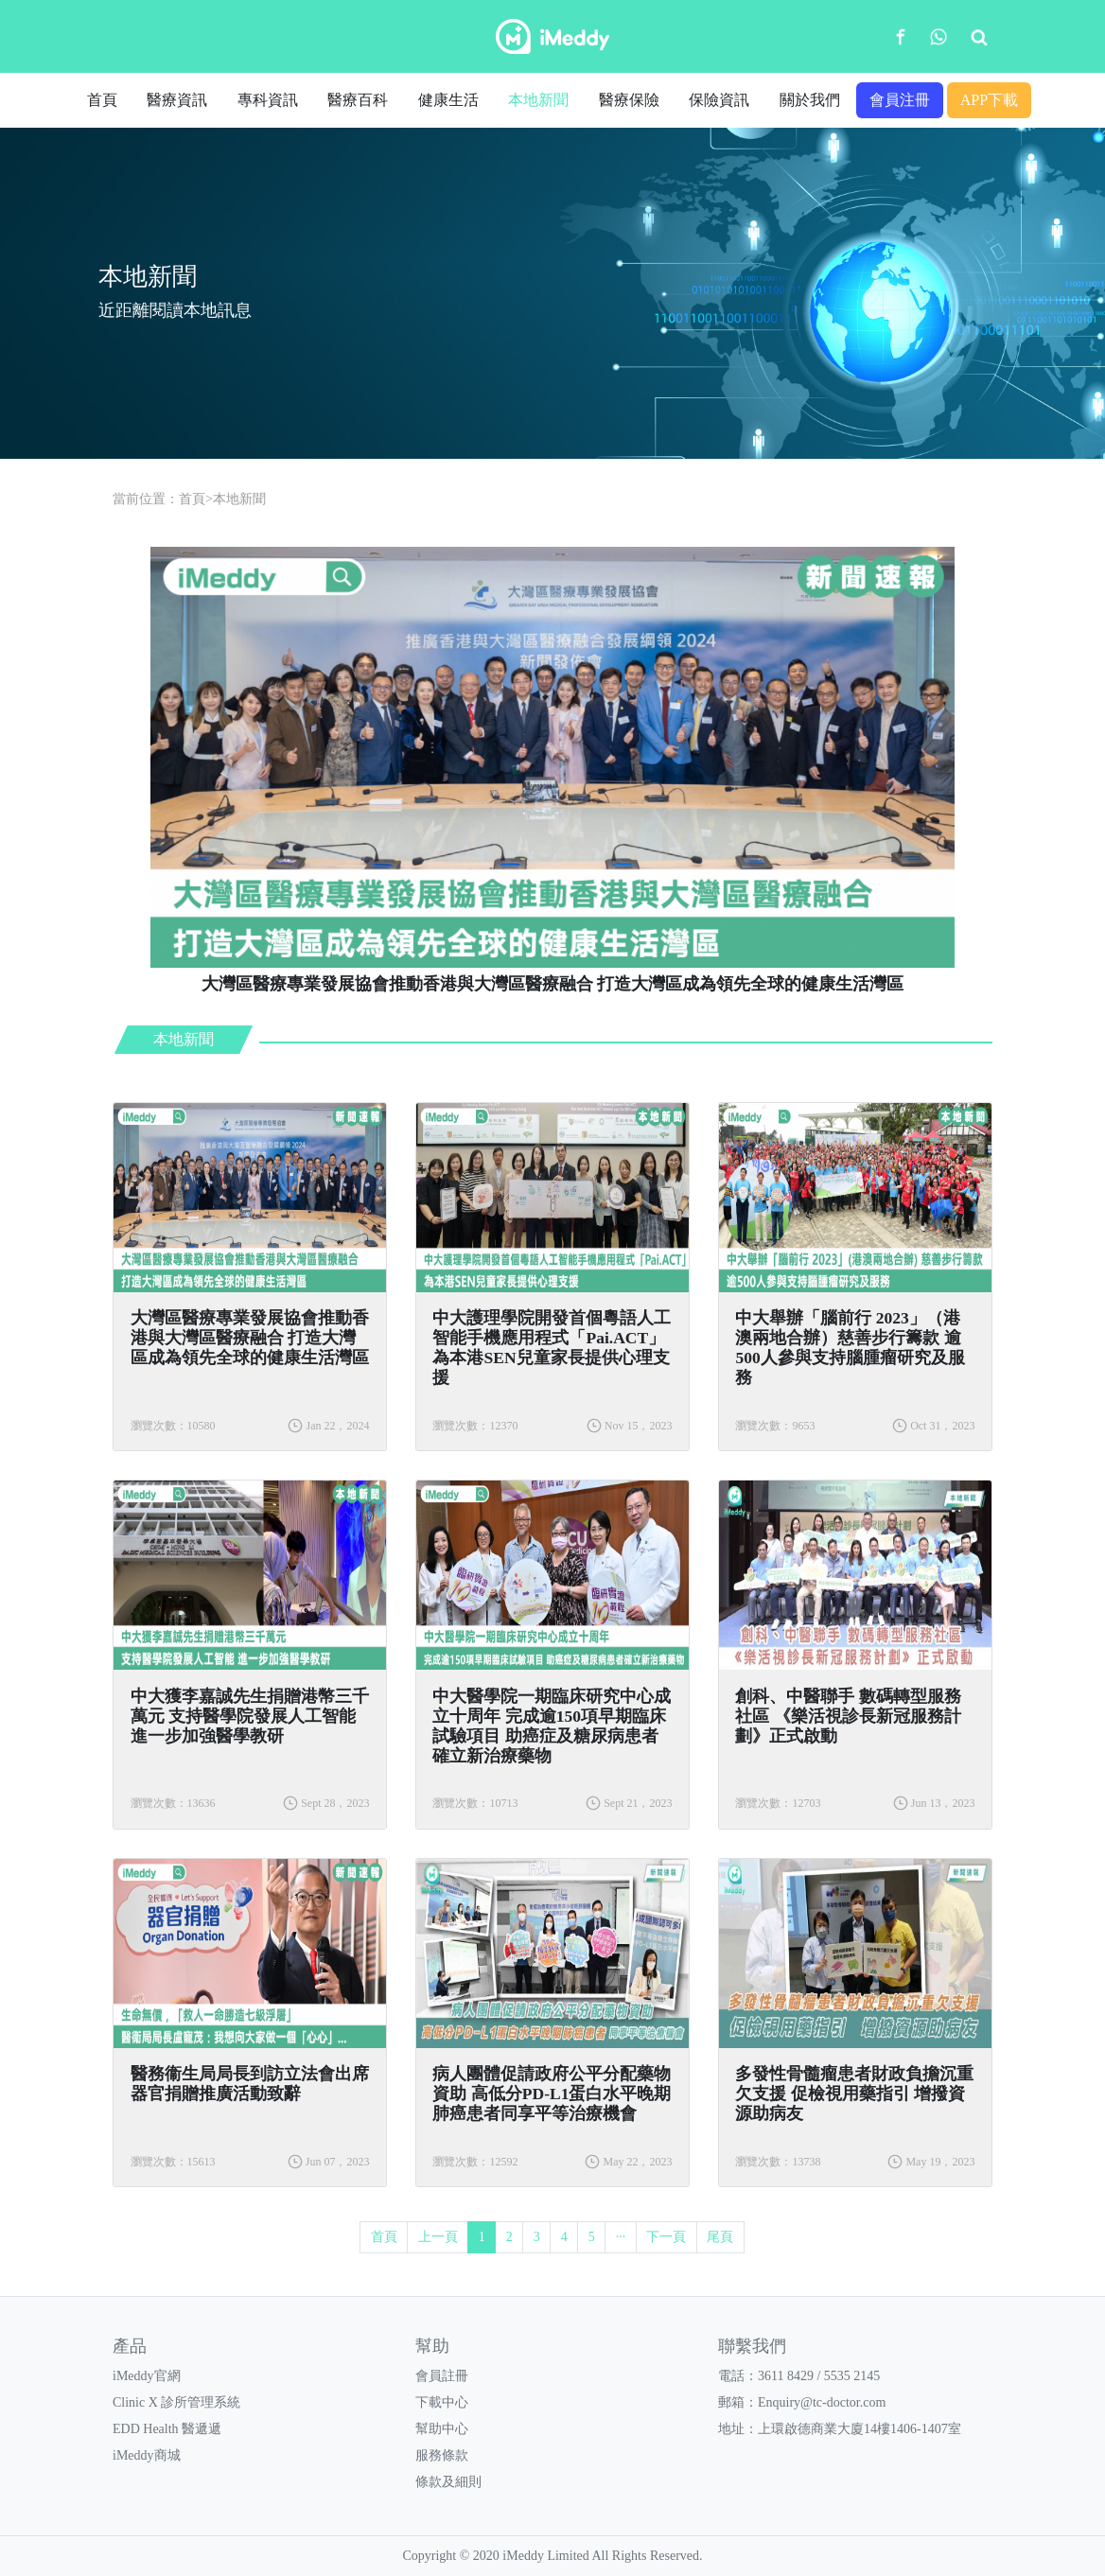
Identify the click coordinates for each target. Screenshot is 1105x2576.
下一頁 (666, 2237)
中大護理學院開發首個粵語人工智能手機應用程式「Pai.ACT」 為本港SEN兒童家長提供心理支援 (551, 1347)
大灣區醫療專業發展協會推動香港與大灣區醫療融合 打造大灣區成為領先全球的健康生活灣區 (250, 1337)
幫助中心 (441, 2429)
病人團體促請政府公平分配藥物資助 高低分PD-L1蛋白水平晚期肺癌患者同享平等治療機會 (551, 2093)
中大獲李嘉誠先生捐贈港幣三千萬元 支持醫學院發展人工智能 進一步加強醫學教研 (250, 1716)
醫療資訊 (177, 100)
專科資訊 (267, 100)
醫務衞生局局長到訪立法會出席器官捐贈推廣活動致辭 (250, 2083)
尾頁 (720, 2237)
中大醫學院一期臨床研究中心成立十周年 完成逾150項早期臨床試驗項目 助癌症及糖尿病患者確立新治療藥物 (551, 1726)
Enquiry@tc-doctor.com (822, 2402)
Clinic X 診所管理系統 (176, 2402)
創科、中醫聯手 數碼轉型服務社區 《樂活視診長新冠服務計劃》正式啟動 (847, 1716)
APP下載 (989, 100)
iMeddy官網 (147, 2376)
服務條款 (441, 2455)
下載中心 (441, 2402)
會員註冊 (441, 2376)
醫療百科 (357, 100)
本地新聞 (538, 100)
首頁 (102, 100)
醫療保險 (629, 100)
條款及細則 (448, 2482)
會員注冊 (899, 100)
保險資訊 (719, 100)
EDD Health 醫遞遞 (167, 2429)
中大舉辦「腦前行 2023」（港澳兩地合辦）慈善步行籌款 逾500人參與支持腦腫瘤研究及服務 (849, 1347)
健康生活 (448, 100)
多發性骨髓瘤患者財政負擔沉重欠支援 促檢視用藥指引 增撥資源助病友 (854, 2093)
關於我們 (810, 100)
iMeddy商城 (147, 2455)
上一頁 (438, 2237)
